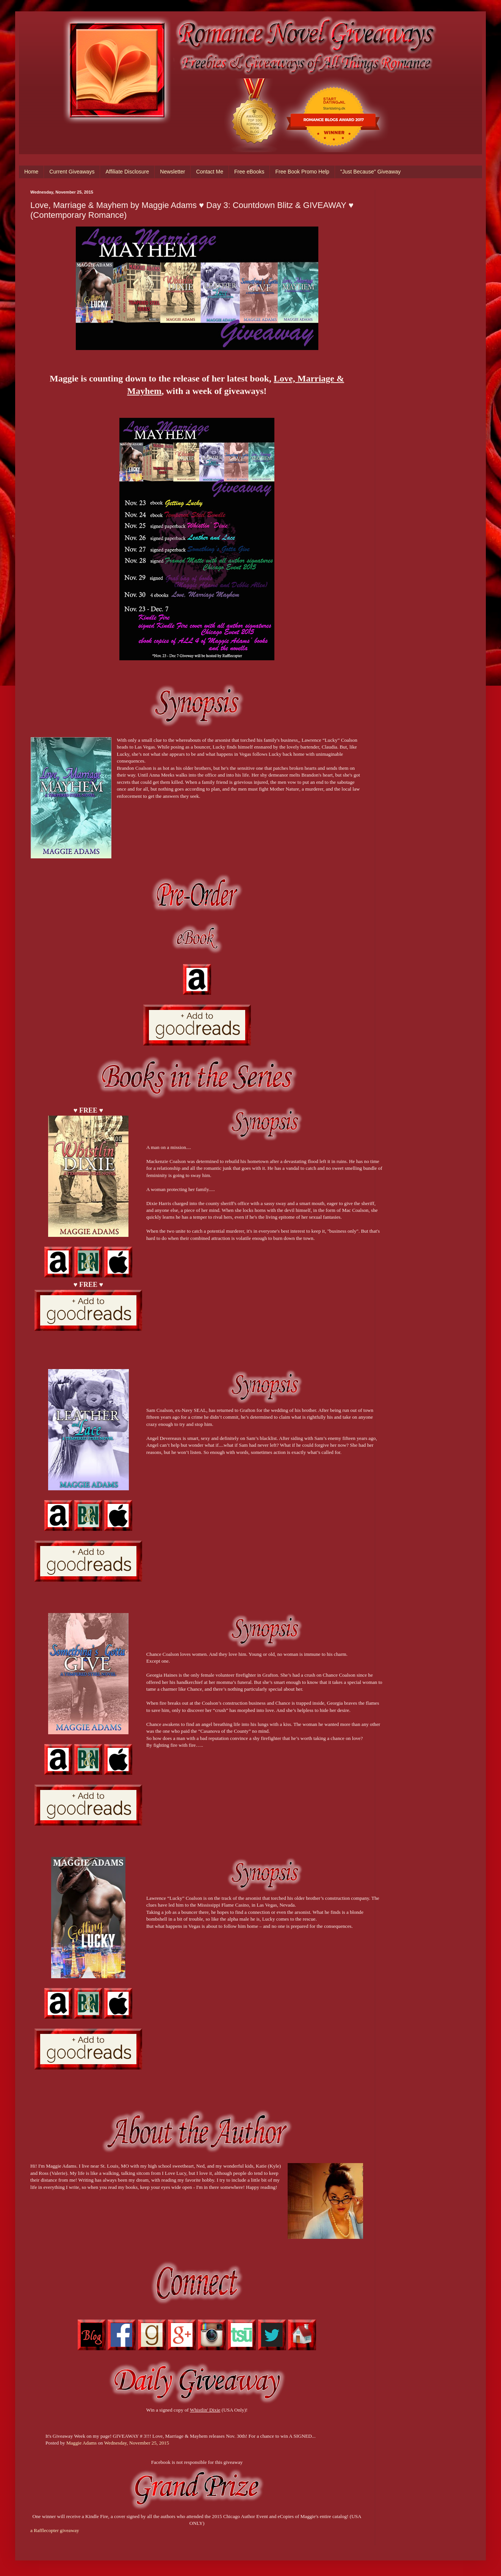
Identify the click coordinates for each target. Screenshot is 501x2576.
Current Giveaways (71, 172)
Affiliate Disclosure (127, 172)
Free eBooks (249, 172)
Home (31, 172)
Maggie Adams (81, 2443)
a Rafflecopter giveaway (54, 2530)
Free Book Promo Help (302, 172)
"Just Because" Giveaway (370, 172)
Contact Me (209, 172)
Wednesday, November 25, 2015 (136, 2443)
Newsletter (172, 172)
